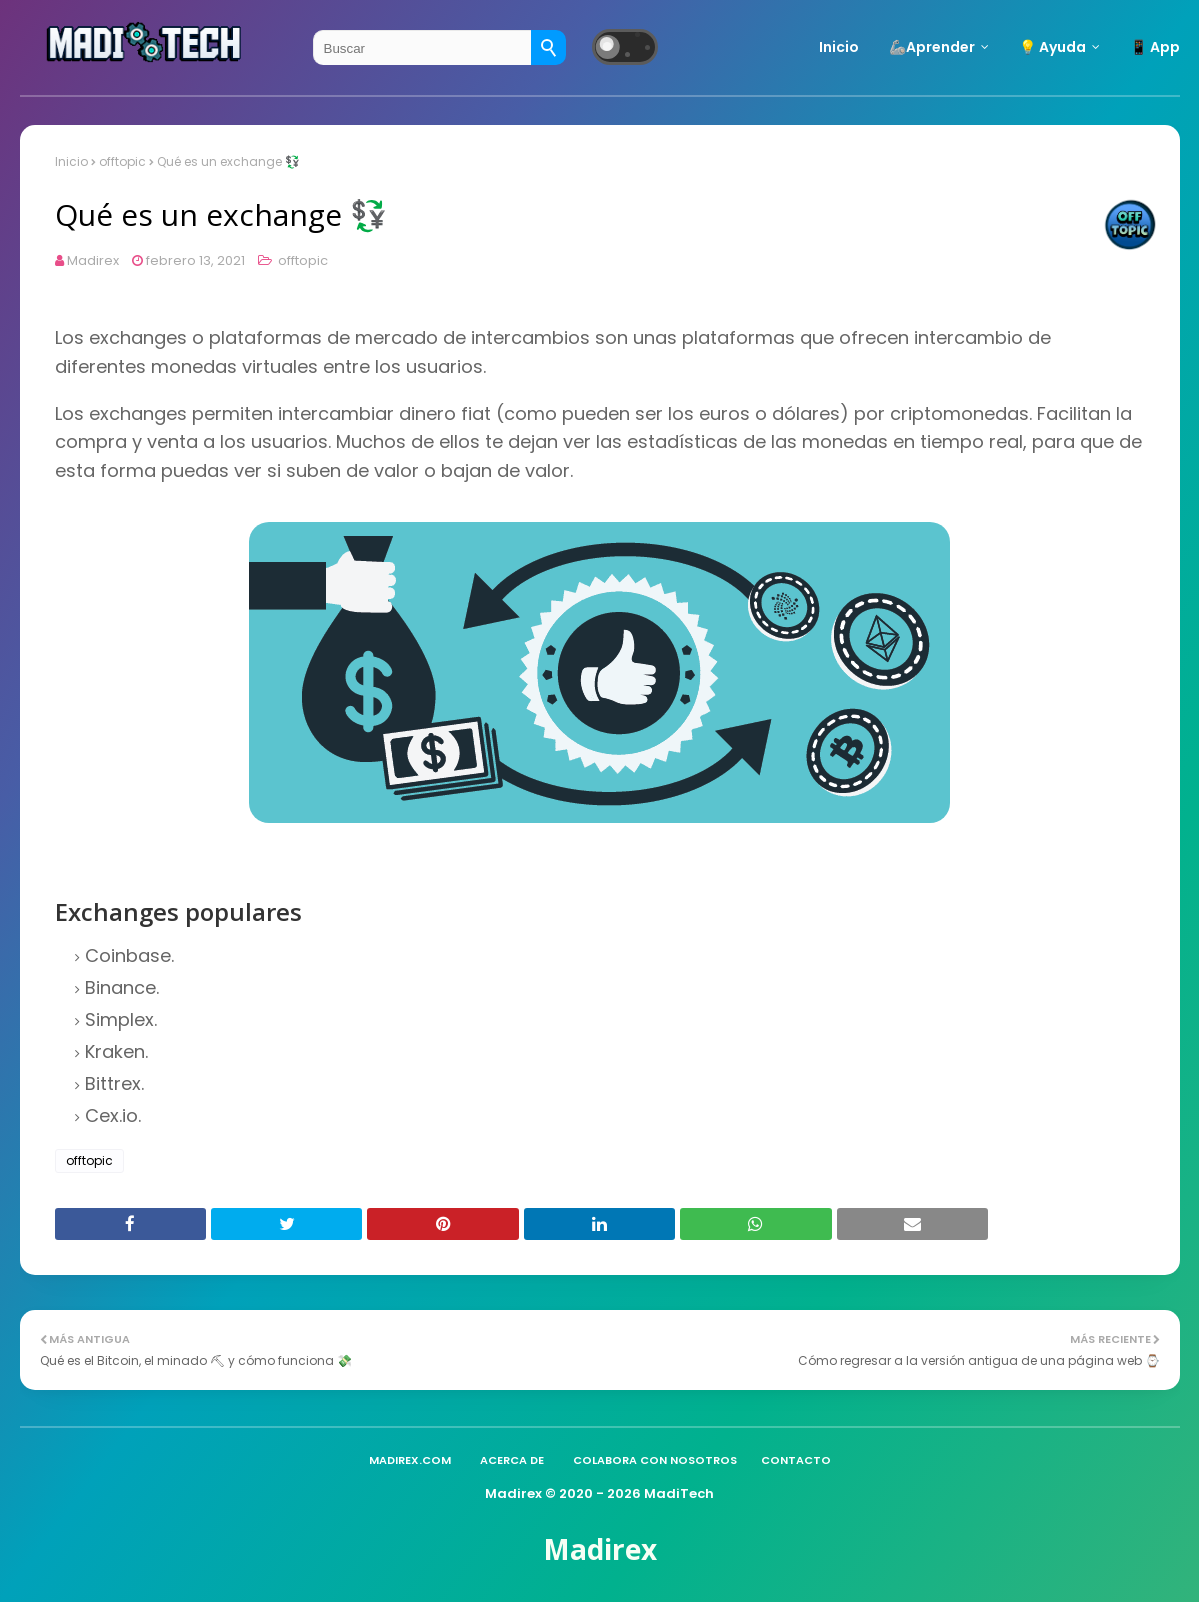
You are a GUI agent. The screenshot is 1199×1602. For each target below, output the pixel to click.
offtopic (122, 161)
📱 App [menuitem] (1155, 47)
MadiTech (679, 1493)
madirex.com (410, 1460)
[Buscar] (548, 47)
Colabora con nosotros (655, 1460)
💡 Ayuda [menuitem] (1052, 47)
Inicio (71, 161)
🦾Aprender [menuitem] (932, 47)
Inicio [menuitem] (839, 47)
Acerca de (512, 1460)
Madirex (93, 260)
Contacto (796, 1460)
